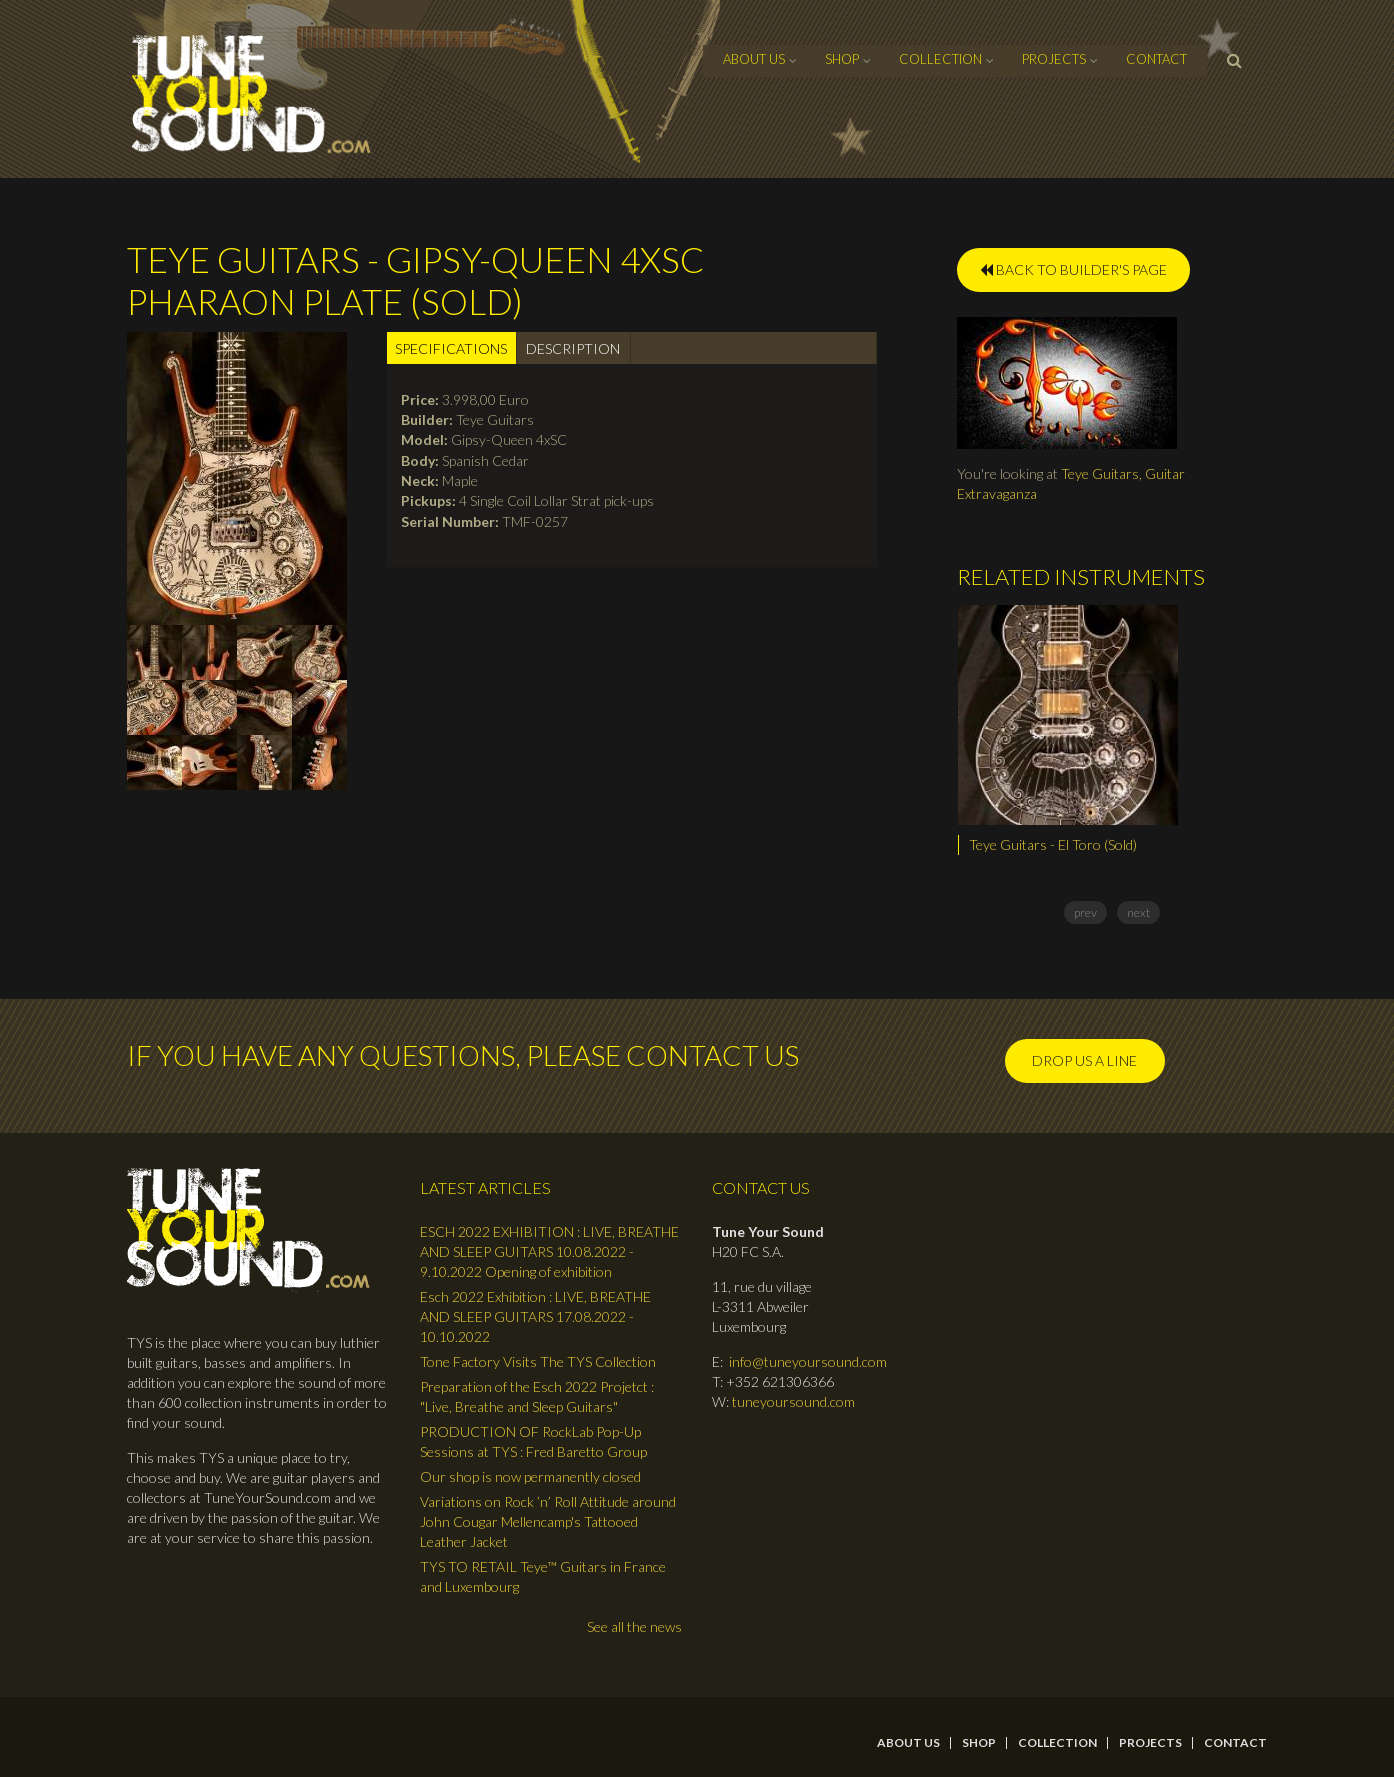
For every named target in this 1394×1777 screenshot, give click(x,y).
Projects (1054, 59)
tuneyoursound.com (793, 1401)
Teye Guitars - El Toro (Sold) (1053, 844)
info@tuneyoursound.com (808, 1361)
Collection (940, 59)
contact (1156, 59)
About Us (754, 59)
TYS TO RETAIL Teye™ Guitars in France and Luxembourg (543, 1576)
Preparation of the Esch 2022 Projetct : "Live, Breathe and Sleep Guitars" (537, 1396)
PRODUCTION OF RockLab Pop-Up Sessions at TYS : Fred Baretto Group (533, 1441)
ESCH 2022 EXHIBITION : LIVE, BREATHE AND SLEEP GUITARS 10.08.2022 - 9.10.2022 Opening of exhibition (549, 1251)
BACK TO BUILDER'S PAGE (1073, 269)
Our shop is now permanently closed (530, 1476)
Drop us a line (1084, 1060)
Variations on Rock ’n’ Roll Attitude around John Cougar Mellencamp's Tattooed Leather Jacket (548, 1521)
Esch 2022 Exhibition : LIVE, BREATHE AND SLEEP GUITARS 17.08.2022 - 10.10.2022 (535, 1316)
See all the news (634, 1626)
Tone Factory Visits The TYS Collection (538, 1361)
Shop (842, 59)
